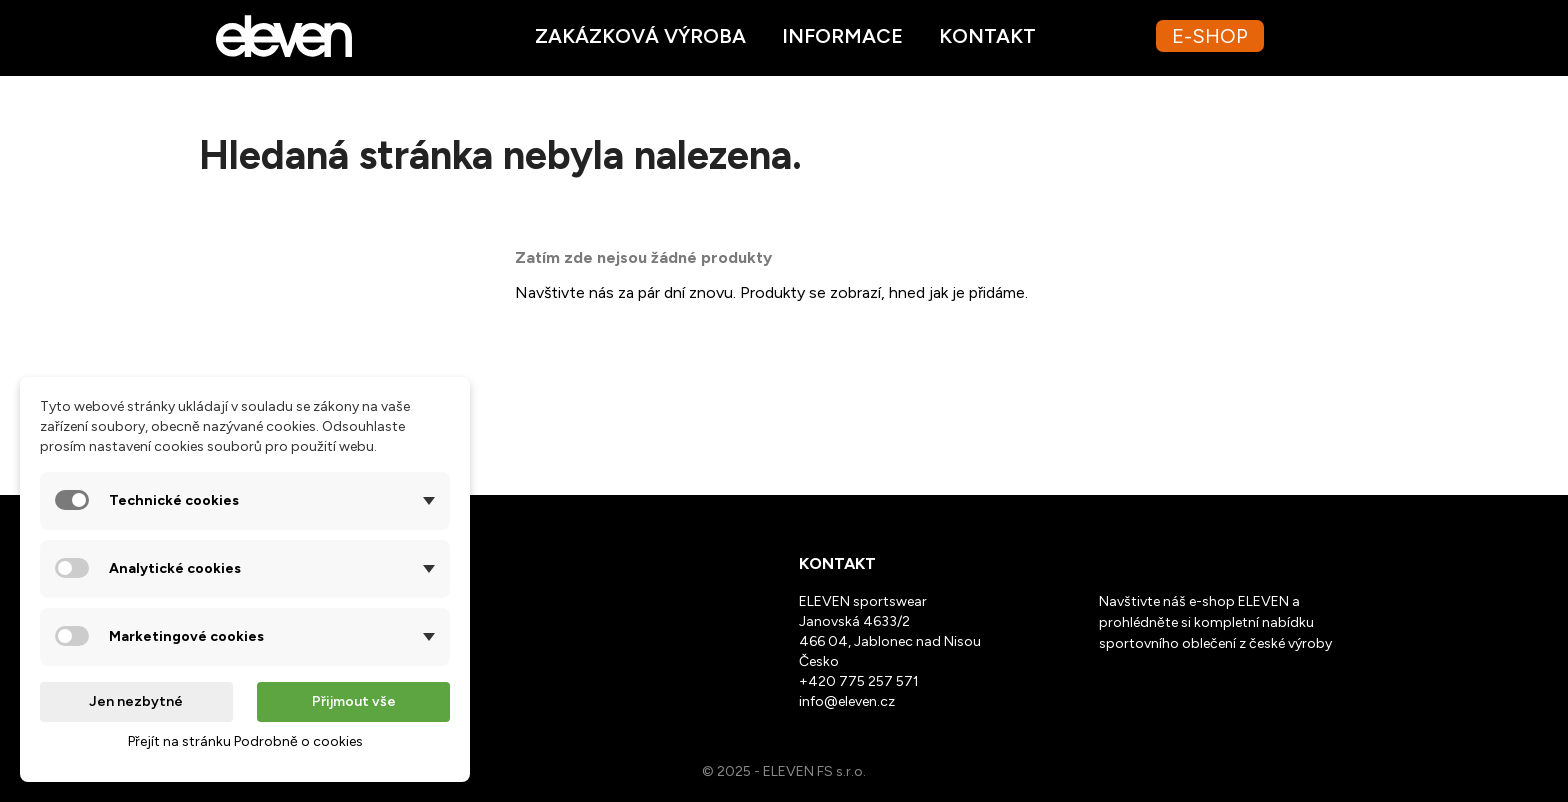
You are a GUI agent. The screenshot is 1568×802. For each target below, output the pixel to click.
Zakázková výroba (640, 36)
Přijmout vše (354, 701)
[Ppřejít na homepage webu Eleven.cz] (284, 34)
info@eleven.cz (847, 701)
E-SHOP (1210, 36)
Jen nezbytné (136, 701)
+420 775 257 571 (859, 681)
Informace (842, 36)
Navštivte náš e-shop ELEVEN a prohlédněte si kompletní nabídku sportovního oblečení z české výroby (1215, 622)
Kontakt (987, 36)
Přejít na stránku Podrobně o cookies (245, 741)
